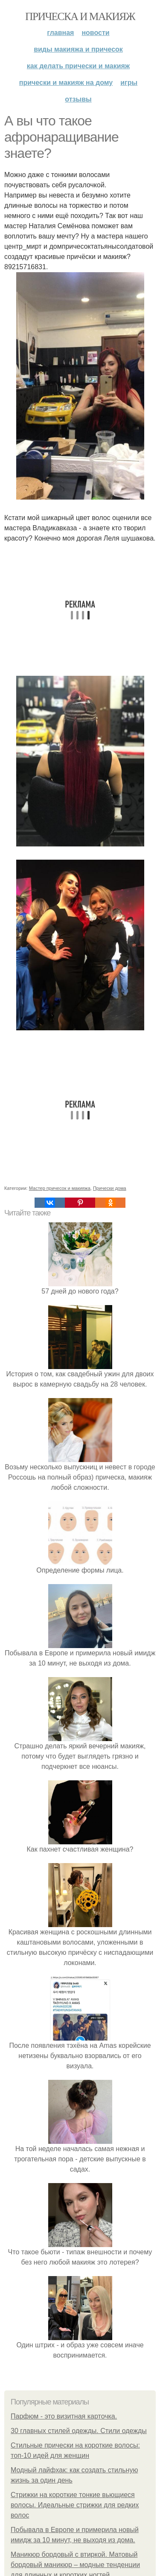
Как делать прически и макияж (78, 66)
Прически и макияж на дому (66, 82)
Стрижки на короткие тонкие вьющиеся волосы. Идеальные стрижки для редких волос (75, 2505)
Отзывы (78, 99)
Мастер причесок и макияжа (59, 1188)
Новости (95, 32)
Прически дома (109, 1188)
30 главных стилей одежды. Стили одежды (79, 2430)
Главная (60, 32)
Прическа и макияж (80, 16)
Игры (128, 82)
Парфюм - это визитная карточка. (64, 2416)
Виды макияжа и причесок (78, 49)
